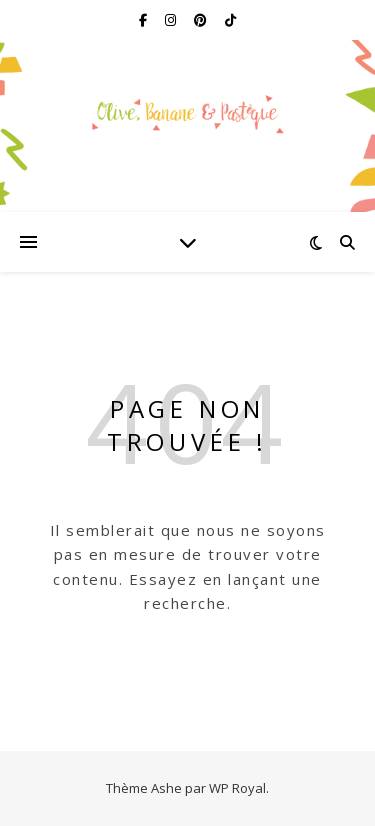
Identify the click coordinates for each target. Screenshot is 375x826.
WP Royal (237, 788)
